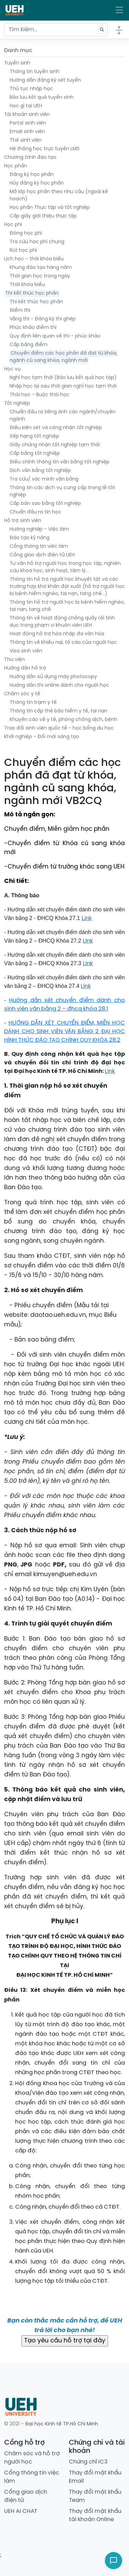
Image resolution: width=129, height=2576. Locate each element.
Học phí (13, 224)
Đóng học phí (26, 233)
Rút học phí (23, 250)
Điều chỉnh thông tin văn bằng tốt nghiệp (59, 462)
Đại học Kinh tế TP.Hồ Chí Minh (61, 2424)
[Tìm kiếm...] (56, 29)
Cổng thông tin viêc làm (39, 546)
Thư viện (14, 659)
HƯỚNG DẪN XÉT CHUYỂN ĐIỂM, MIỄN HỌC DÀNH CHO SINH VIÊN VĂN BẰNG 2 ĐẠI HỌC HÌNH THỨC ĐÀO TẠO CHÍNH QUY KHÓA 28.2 (64, 1031)
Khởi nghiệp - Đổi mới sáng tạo (41, 737)
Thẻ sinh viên (26, 140)
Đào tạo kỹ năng (30, 538)
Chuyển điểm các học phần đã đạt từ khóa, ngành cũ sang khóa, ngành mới (63, 357)
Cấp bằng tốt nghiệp (35, 453)
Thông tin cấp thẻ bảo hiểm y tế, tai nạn (58, 711)
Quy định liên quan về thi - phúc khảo (55, 336)
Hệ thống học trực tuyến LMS (44, 149)
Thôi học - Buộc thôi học (39, 395)
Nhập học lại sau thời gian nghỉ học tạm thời (63, 386)
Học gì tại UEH (26, 106)
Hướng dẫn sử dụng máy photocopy (53, 677)
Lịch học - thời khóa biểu (34, 259)
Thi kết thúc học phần (31, 293)
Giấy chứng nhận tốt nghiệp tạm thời (55, 445)
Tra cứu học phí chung (37, 242)
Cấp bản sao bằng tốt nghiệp (45, 503)
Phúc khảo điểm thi (33, 327)
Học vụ (12, 369)
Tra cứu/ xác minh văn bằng (44, 479)
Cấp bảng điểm (28, 344)
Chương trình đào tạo (30, 157)
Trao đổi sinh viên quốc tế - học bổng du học (59, 728)
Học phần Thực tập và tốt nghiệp (50, 207)
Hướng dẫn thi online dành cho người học (59, 685)
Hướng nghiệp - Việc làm (39, 529)
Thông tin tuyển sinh (35, 71)
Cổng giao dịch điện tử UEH (42, 555)
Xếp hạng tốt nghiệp (34, 436)
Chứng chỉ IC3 (88, 2462)
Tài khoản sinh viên (27, 114)
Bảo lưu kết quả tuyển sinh (42, 97)
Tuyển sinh (17, 63)
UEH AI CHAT (20, 2511)
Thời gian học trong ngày (40, 276)
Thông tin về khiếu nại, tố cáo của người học (63, 642)
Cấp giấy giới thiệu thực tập (43, 216)
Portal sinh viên (28, 123)
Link (88, 941)
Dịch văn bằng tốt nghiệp (40, 470)
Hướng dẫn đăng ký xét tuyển (45, 80)
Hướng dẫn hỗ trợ (25, 668)
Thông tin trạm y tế (33, 702)
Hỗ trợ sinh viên (22, 520)
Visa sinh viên (26, 651)
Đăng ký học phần (32, 174)
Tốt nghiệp (17, 403)
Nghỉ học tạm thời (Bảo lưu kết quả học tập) (63, 377)
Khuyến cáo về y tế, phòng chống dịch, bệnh (63, 719)
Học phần (15, 166)
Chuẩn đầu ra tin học (35, 512)
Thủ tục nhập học (31, 89)
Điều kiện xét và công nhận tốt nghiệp (56, 427)
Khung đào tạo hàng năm (41, 267)
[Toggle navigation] (119, 10)
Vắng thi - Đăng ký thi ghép (43, 319)
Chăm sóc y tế (22, 694)
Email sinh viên (27, 131)
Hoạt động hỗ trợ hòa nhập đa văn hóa (57, 634)
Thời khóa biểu (27, 284)
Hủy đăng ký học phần (37, 183)
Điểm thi (20, 310)
